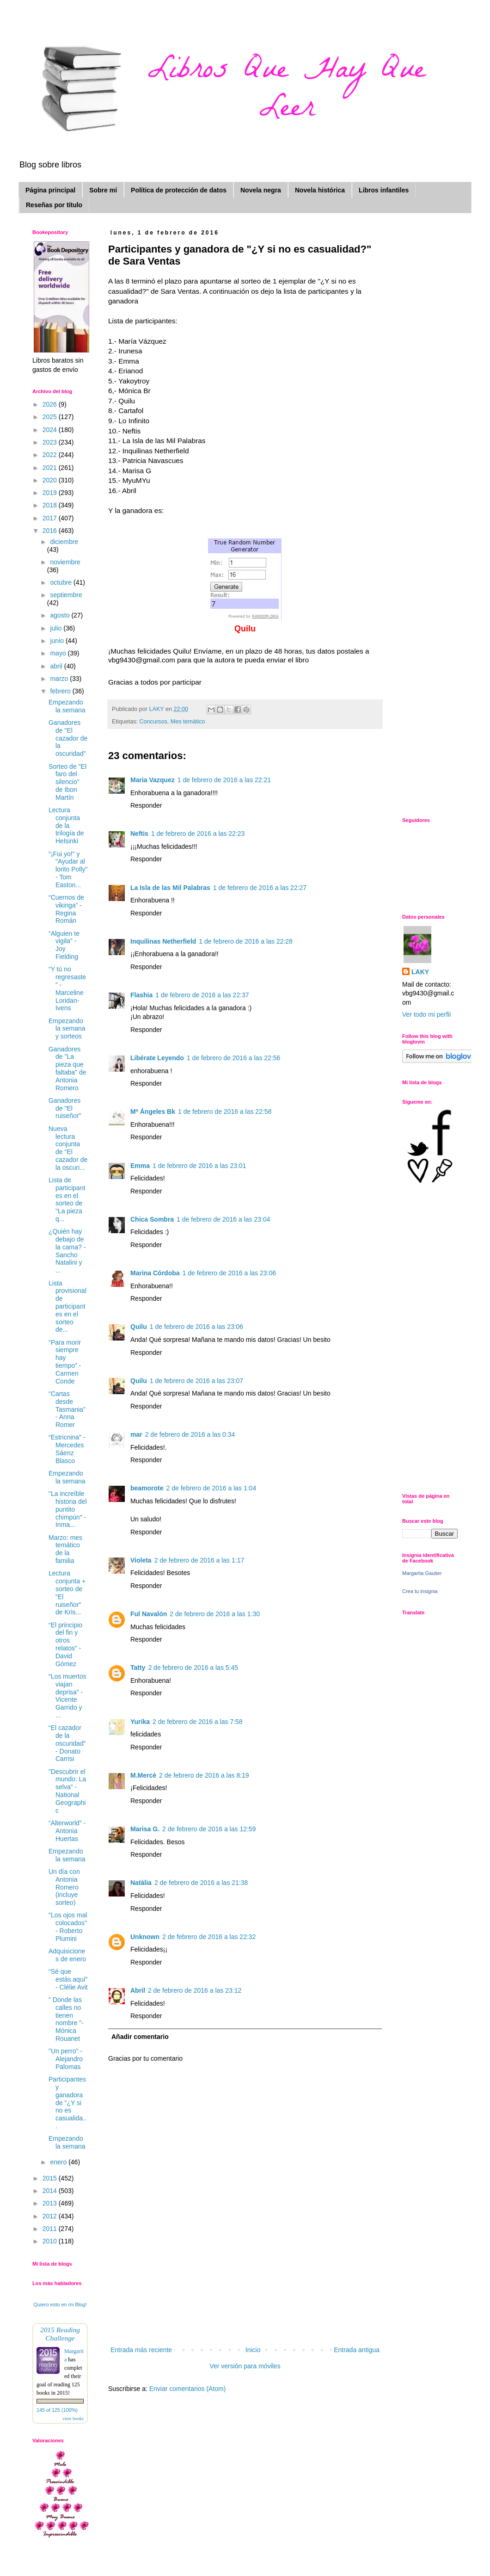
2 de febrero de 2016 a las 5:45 (193, 1667)
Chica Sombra (152, 1219)
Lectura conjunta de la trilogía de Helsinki (66, 825)
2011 (51, 2228)
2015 (51, 2178)
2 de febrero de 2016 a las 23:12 (194, 1990)
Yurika (140, 1721)
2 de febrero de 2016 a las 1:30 (215, 1614)
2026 (51, 404)
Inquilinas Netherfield (163, 941)
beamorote (147, 1488)
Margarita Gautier (422, 1573)
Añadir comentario (140, 2036)
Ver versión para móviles (244, 2366)
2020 (51, 480)
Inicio (253, 2350)
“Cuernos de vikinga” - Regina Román (66, 909)
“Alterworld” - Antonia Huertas (67, 1830)
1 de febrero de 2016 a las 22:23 (198, 833)
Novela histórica (320, 190)
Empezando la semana (67, 706)
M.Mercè (143, 1775)
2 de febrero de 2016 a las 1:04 (211, 1488)
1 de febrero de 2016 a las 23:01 (199, 1165)
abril (57, 666)
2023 (51, 442)
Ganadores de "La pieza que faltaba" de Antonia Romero (67, 1068)
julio (56, 628)
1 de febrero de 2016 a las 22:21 (224, 780)
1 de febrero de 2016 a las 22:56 (233, 1058)
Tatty (137, 1667)
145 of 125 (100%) (57, 2410)
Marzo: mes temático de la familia (65, 1549)
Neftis (139, 833)
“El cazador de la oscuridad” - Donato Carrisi (67, 1743)
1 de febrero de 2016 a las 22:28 (245, 941)
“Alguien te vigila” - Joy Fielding (64, 945)
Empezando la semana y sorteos (67, 1028)
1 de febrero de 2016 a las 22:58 (224, 1111)
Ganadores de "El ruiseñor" (65, 1108)
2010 (51, 2241)
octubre (62, 582)
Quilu (138, 1326)
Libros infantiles (384, 190)
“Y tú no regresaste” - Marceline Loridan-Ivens (67, 988)
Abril (137, 1990)
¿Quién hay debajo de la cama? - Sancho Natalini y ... (67, 1251)
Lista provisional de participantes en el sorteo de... (67, 1306)
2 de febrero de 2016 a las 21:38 (201, 1882)
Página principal (50, 190)
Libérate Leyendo (157, 1058)
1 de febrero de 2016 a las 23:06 (229, 1273)
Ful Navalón (148, 1614)
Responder (146, 805)
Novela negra (260, 190)
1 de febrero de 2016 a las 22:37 (202, 995)
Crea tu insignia (419, 1591)
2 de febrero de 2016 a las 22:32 (209, 1936)
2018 (51, 505)
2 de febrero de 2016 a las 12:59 (209, 1829)
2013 (51, 2203)
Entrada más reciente (141, 2350)
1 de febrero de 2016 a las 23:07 (196, 1380)
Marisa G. (144, 1829)
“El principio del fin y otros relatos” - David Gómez (65, 1644)
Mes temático (188, 721)
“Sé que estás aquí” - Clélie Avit (68, 1979)
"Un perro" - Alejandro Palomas (66, 2058)
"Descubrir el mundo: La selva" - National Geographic (67, 1791)
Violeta (141, 1560)
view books (73, 2418)
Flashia (141, 995)
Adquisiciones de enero (67, 1955)
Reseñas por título (54, 205)
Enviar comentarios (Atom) (187, 2388)
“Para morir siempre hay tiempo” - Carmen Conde (65, 1362)
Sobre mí (103, 190)
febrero (61, 691)
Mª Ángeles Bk (152, 1111)
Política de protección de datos (179, 190)
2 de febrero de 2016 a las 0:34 (190, 1434)
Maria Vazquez (152, 780)
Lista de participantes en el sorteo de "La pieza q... (67, 1199)
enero (59, 2162)
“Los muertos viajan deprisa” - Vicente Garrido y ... (67, 1696)
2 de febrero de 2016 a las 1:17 (199, 1560)
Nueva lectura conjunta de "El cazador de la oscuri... (68, 1148)
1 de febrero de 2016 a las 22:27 (259, 887)
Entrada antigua (357, 2350)
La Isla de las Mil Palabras (170, 887)
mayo (58, 653)
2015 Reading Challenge (60, 2334)
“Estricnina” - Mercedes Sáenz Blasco (67, 1448)
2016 (51, 530)
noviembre (65, 562)
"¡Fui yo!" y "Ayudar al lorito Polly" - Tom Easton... (68, 869)
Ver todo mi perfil (426, 1014)
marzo (60, 678)
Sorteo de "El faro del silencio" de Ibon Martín (67, 782)
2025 (51, 416)
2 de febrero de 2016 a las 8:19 (204, 1775)
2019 (51, 492)
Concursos (153, 721)
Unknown (144, 1936)
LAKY (420, 972)
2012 (51, 2216)
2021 (51, 467)
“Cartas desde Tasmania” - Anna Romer (67, 1409)
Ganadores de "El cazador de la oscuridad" (68, 738)
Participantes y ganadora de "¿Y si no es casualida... (67, 2103)
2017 (51, 518)
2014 (51, 2190)
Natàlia (141, 1882)
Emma (140, 1165)
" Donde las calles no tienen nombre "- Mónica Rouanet (66, 2019)
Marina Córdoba (155, 1273)
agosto (60, 615)
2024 (51, 429)
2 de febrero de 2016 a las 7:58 (198, 1721)
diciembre (64, 541)
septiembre (66, 595)
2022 (51, 454)
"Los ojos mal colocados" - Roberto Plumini (68, 1926)
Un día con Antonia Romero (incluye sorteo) (64, 1887)
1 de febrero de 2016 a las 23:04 (223, 1219)
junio (57, 640)
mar (136, 1434)
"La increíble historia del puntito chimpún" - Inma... (68, 1509)
